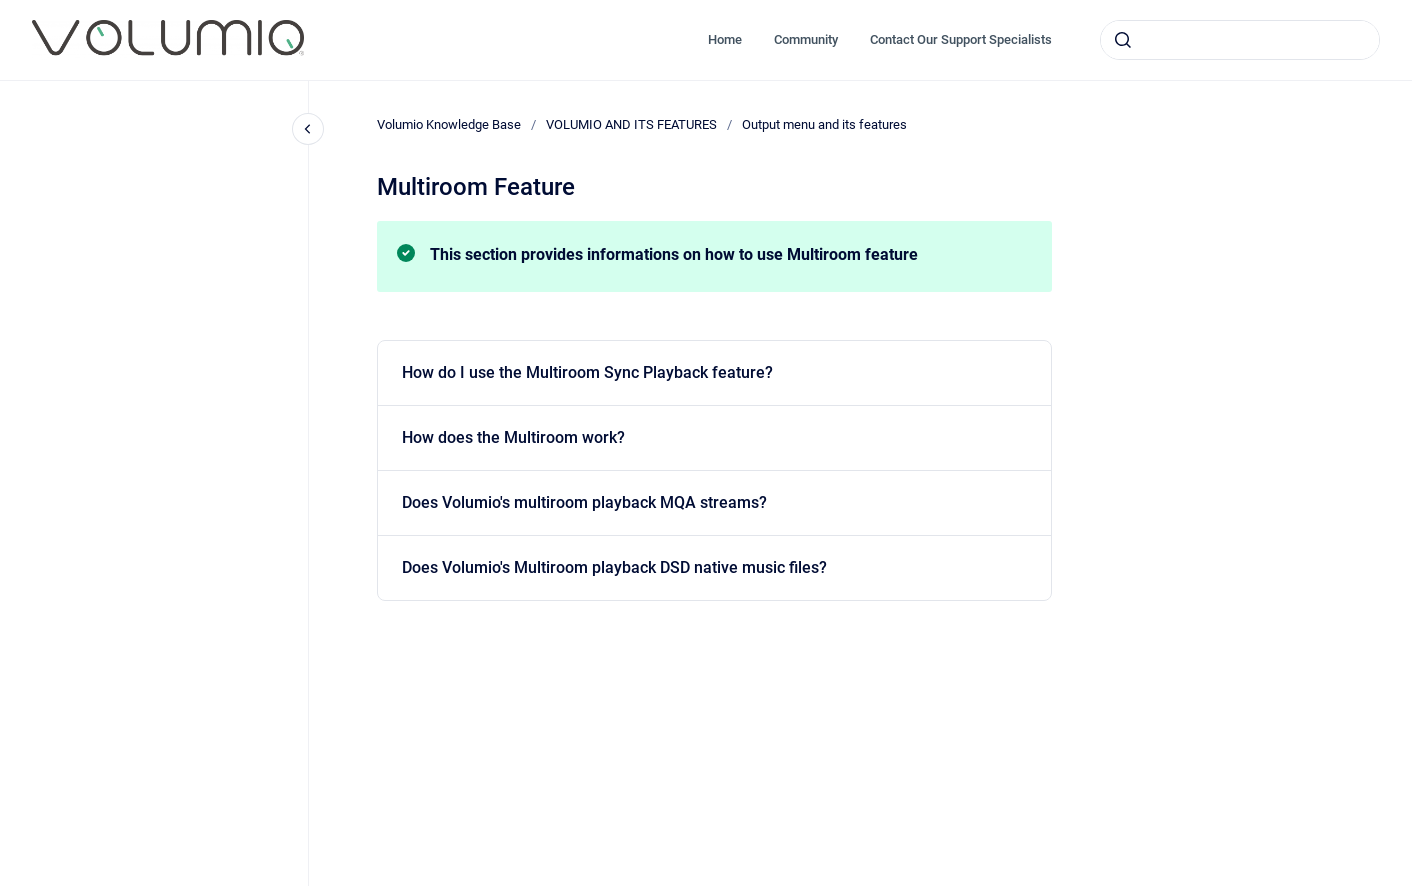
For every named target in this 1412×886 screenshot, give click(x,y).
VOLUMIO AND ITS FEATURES (631, 124)
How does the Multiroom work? (513, 437)
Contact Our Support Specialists (961, 39)
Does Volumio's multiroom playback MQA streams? (584, 502)
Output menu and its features (824, 124)
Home (725, 39)
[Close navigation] (308, 129)
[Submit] (1123, 40)
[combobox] (1240, 40)
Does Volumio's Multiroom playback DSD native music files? (614, 567)
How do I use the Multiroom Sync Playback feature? (587, 372)
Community (806, 39)
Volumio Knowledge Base (449, 124)
